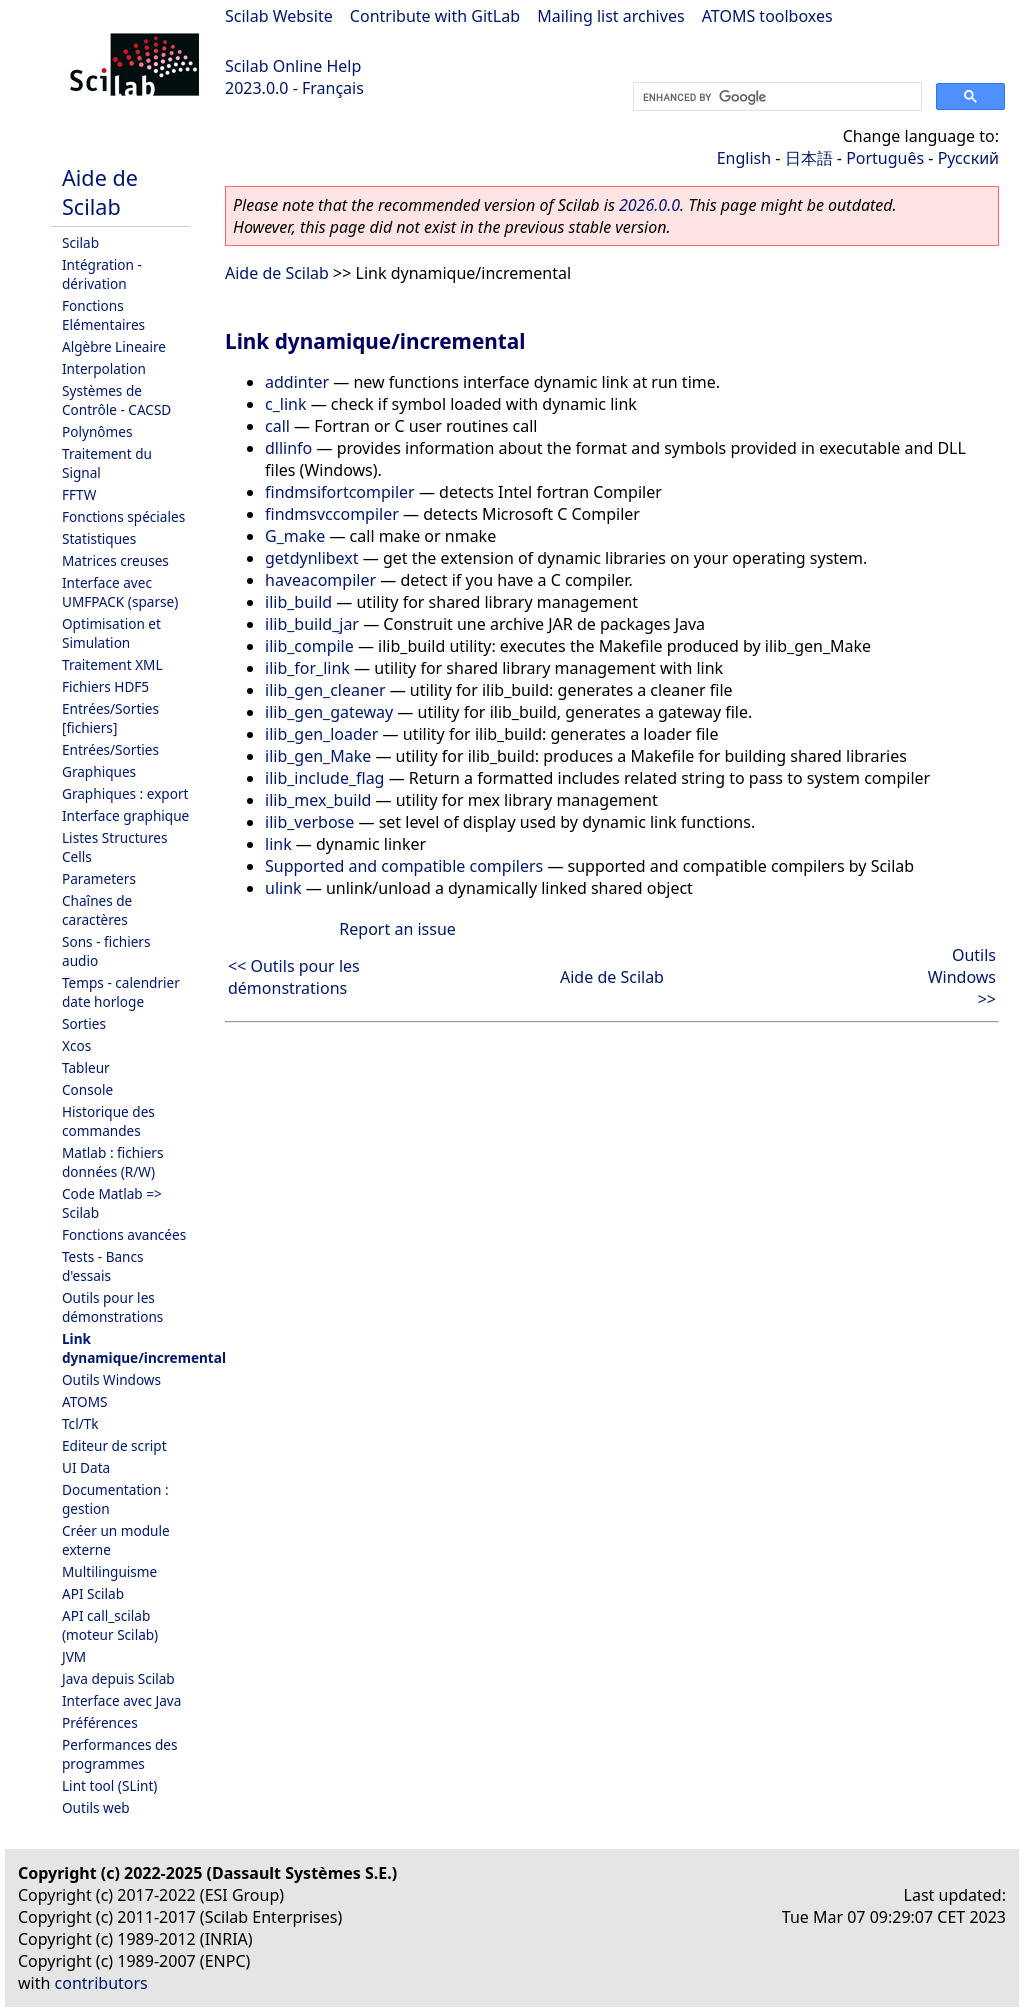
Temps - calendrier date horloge (121, 992)
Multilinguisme (109, 1571)
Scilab (80, 242)
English (744, 158)
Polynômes (97, 431)
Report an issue (397, 929)
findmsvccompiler (332, 514)
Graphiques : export (125, 793)
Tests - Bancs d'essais (103, 1266)
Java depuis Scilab (118, 1678)
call (277, 426)
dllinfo (288, 448)
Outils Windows (111, 1379)
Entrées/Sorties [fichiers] (110, 718)
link (278, 844)
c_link (285, 404)
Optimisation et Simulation (111, 633)
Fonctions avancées (124, 1234)
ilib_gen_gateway (329, 712)
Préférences (100, 1722)
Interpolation (104, 368)
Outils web (96, 1807)
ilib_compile (309, 646)
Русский (968, 158)
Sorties (84, 1023)
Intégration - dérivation (102, 274)
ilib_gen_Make (318, 756)
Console (87, 1089)
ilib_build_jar (312, 624)
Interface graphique (125, 815)
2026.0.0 (649, 205)
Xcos (76, 1045)
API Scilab (93, 1593)
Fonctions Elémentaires (103, 315)
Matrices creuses (115, 560)
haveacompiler (320, 580)
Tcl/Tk (80, 1423)
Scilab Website (279, 16)
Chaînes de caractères (97, 910)
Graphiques (99, 771)
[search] (775, 97)
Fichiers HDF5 (105, 686)
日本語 (809, 158)
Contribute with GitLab (435, 16)
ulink (283, 888)
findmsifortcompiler (340, 492)
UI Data (86, 1467)
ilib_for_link (307, 668)
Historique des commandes (108, 1121)
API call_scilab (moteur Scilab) (110, 1625)
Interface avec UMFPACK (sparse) (120, 592)
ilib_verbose (309, 822)
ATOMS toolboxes (767, 16)
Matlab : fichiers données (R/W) (112, 1162)
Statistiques (99, 538)
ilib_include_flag (324, 778)
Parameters (99, 878)
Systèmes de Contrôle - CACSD (116, 400)
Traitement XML (112, 664)
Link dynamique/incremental (144, 1348)
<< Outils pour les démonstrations (294, 977)
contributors (101, 1983)
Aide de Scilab (100, 192)
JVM (74, 1656)
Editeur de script (114, 1445)
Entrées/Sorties (110, 749)
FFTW (79, 494)
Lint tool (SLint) (109, 1785)
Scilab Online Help (293, 66)
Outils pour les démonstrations (112, 1307)
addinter (297, 382)
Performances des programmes (120, 1754)
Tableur (86, 1067)
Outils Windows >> (962, 977)
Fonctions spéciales (123, 516)
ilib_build (298, 602)
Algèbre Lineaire (114, 346)
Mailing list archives (610, 16)
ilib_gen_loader (321, 734)
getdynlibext (312, 558)
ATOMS (84, 1401)
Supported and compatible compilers (404, 866)
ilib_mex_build (318, 800)
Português (885, 158)
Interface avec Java (121, 1700)
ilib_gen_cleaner (325, 690)
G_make (295, 536)
